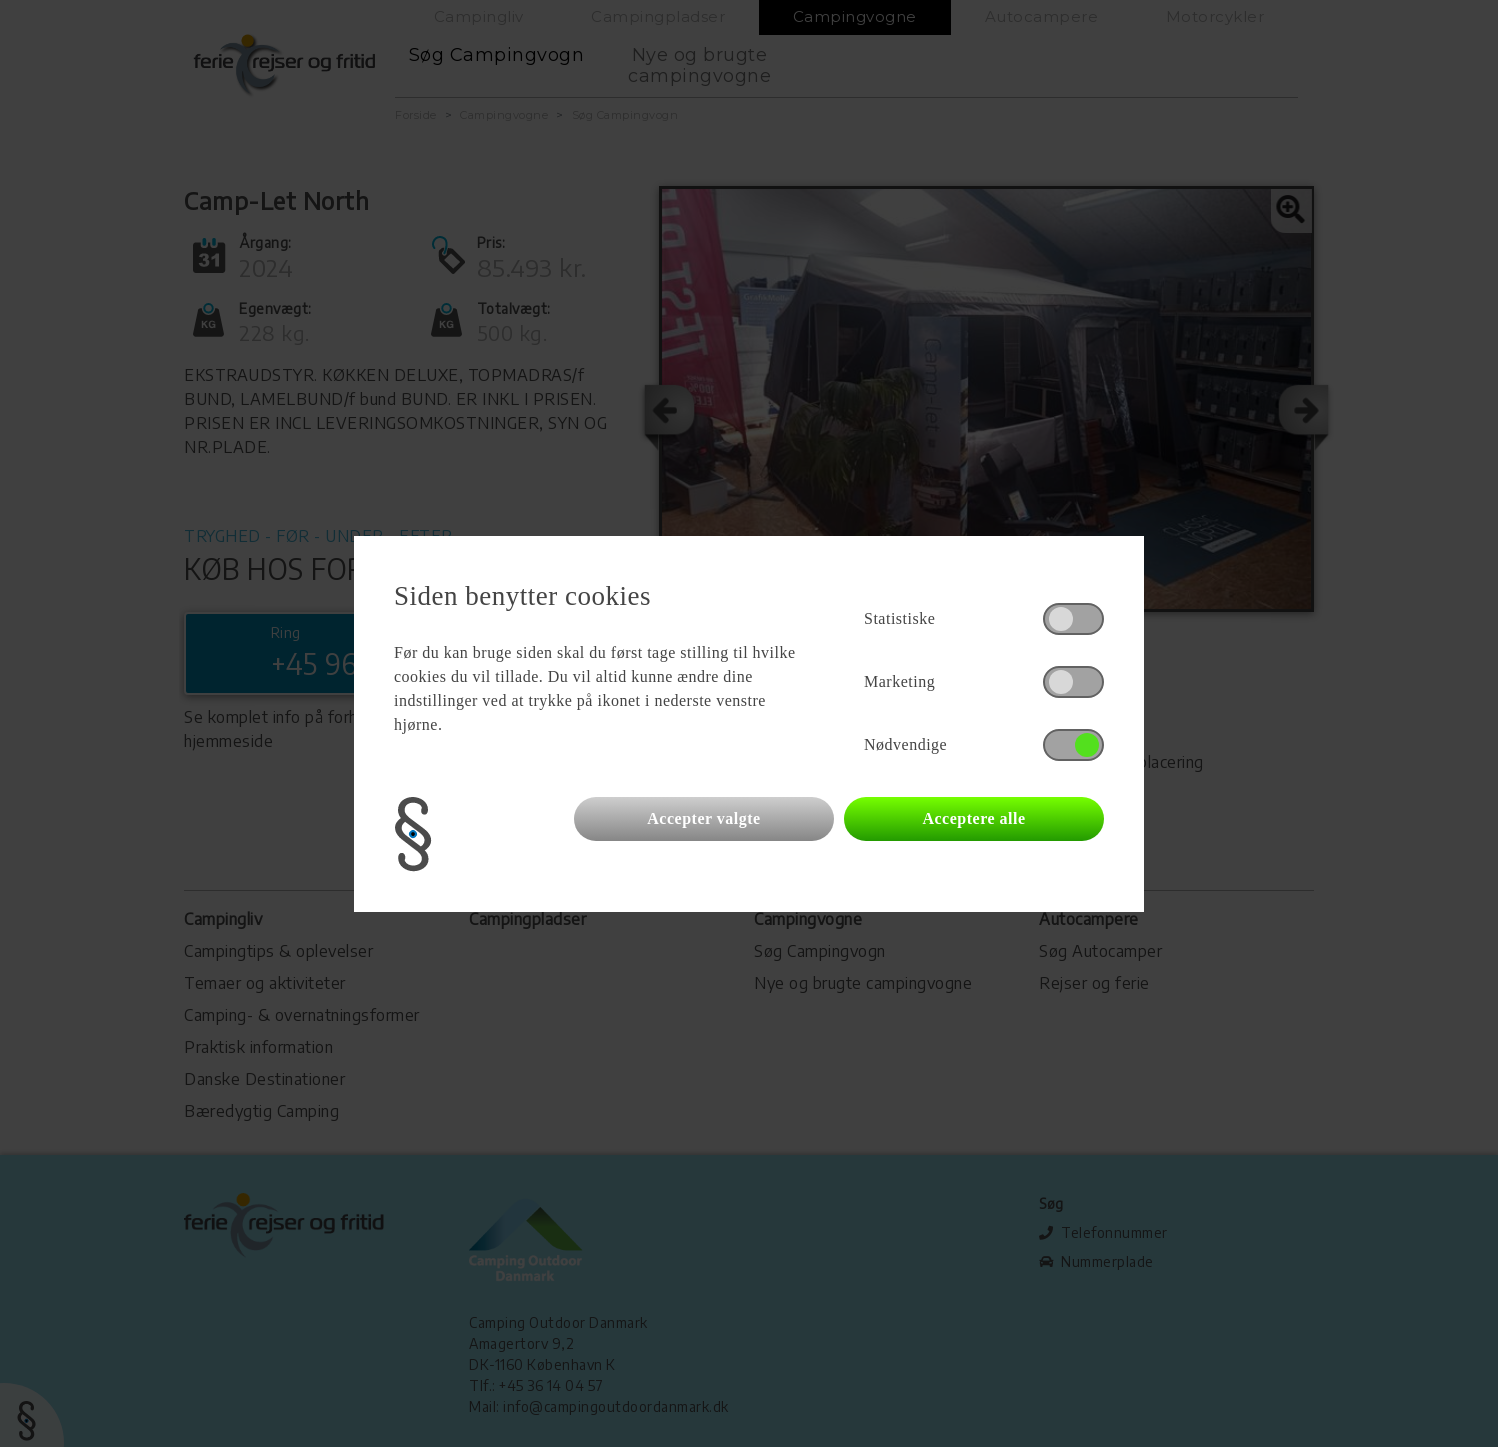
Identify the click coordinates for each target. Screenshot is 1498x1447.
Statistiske (899, 618)
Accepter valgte (703, 818)
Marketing (899, 681)
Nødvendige (905, 744)
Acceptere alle (973, 818)
